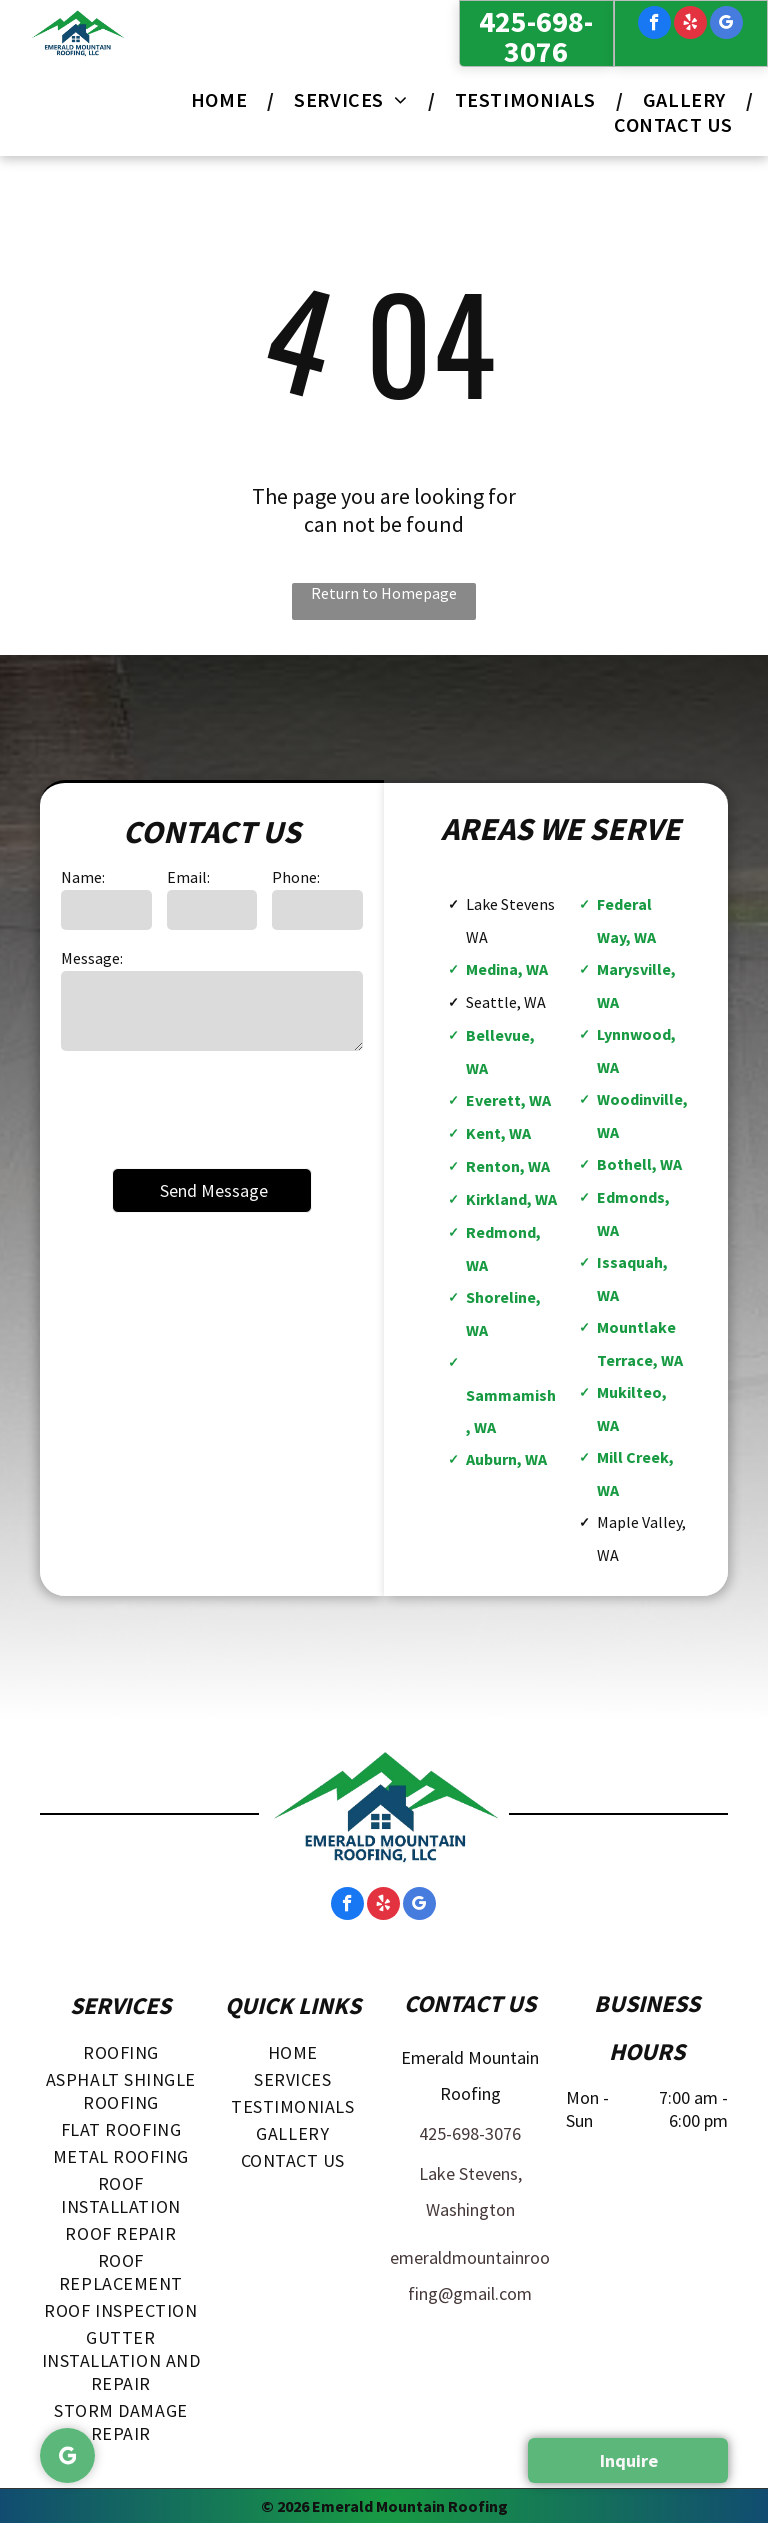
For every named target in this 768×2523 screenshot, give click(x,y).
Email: (188, 877)
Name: (83, 877)
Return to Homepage (384, 593)
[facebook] (654, 25)
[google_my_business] (726, 25)
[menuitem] (222, 99)
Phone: (296, 877)
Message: (92, 958)
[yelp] (690, 25)
